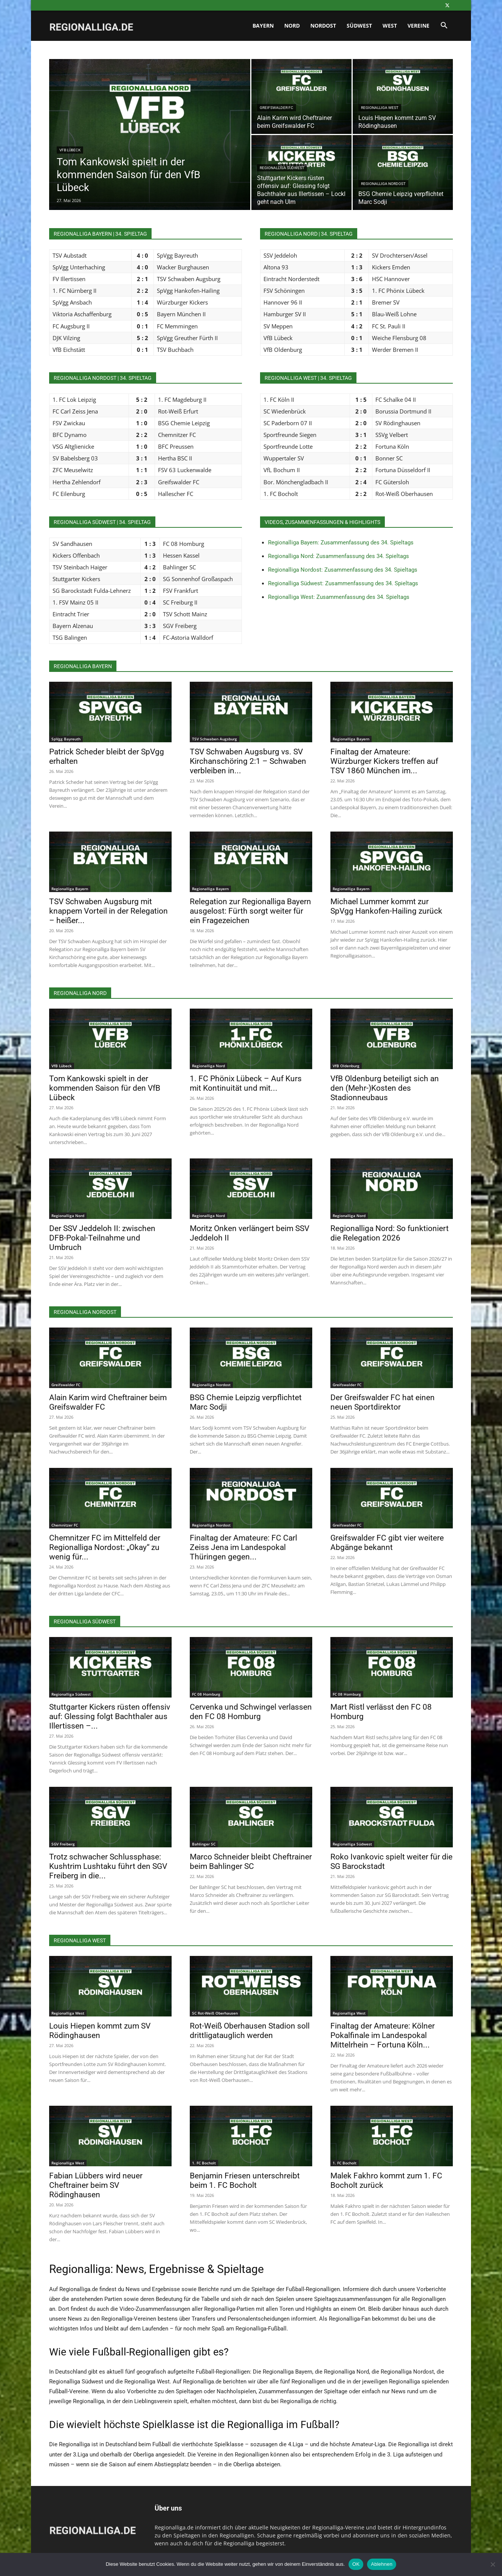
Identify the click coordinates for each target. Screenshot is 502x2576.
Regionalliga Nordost (383, 184)
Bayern (263, 25)
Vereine (418, 25)
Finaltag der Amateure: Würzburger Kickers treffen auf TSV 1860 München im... (384, 761)
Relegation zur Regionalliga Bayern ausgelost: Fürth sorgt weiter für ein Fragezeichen (250, 911)
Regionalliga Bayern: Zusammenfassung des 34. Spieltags (341, 542)
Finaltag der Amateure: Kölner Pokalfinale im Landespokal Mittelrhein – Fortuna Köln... (382, 2035)
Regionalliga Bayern (351, 739)
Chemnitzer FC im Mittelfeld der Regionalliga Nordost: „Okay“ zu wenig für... (104, 1547)
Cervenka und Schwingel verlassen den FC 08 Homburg (251, 1711)
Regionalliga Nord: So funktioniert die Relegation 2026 (389, 1233)
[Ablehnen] (492, 2564)
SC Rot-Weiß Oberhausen (215, 2013)
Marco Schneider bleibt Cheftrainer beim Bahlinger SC (251, 1861)
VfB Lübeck (70, 150)
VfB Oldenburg (346, 1065)
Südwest (359, 25)
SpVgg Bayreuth (66, 739)
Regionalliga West (379, 108)
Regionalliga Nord (208, 1065)
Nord (292, 25)
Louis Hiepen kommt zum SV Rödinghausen (99, 2030)
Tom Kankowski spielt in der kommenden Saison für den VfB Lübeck (104, 1088)
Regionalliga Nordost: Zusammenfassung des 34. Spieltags (342, 569)
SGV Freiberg (63, 1844)
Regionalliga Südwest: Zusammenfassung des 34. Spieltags (343, 583)
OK (355, 2564)
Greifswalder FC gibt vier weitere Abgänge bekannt (387, 1542)
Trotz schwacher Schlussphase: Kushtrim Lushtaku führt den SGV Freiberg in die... (108, 1866)
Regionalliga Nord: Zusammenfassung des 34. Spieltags (338, 556)
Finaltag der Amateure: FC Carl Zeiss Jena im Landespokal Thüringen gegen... (243, 1547)
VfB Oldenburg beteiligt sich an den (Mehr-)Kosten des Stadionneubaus (384, 1088)
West (390, 25)
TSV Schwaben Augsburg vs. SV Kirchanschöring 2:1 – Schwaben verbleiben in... (248, 761)
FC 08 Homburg (206, 1694)
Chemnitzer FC (64, 1525)
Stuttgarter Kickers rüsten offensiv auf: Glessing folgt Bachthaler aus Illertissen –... (109, 1716)
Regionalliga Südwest (282, 168)
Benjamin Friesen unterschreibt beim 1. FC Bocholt (245, 2180)
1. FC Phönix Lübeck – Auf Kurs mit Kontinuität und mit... (246, 1083)
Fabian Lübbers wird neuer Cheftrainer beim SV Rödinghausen (96, 2185)
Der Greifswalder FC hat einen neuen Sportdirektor (382, 1402)
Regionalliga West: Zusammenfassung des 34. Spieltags (338, 597)
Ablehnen (381, 2564)
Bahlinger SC (203, 1844)
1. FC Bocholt (204, 2163)
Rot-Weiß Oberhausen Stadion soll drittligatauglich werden (250, 2030)
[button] (444, 26)
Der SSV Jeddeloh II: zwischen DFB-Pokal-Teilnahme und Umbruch (102, 1238)
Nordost (323, 25)
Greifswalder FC (276, 108)
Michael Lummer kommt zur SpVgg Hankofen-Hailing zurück (386, 906)
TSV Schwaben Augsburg (214, 739)
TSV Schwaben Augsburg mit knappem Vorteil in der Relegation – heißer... (108, 911)
